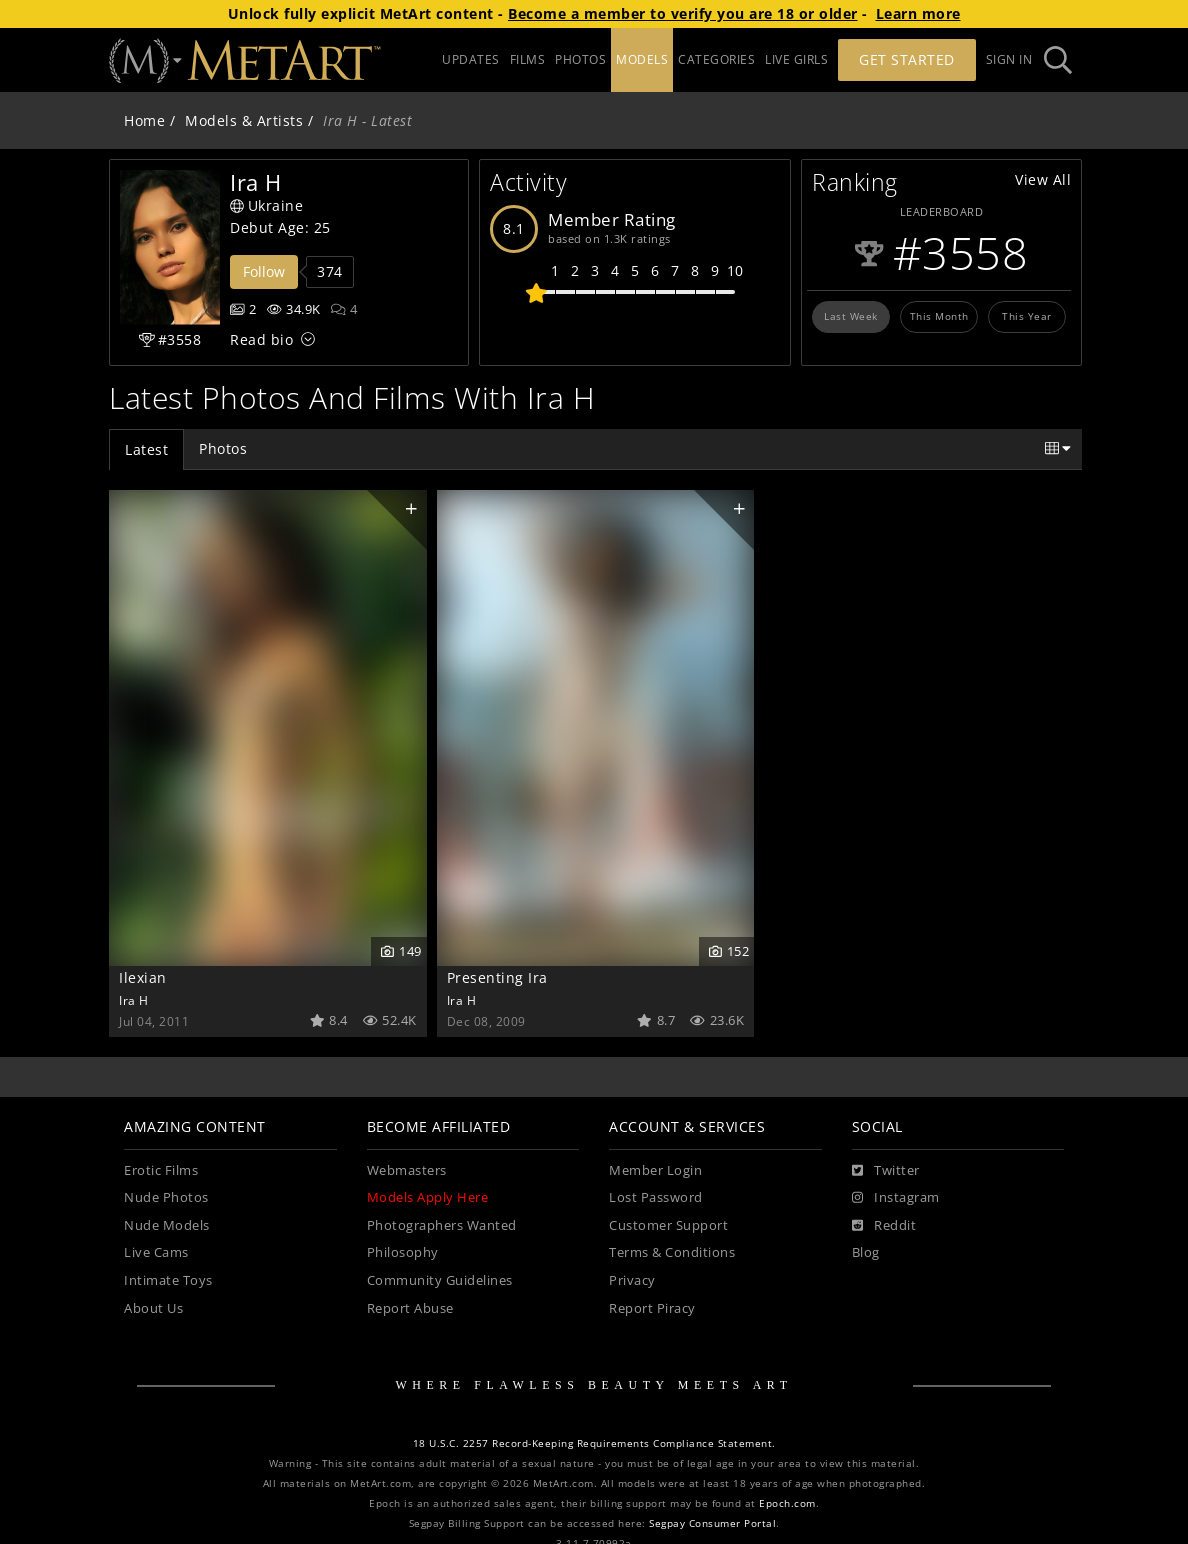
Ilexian (143, 977)
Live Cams (156, 1252)
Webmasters (407, 1170)
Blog (866, 1252)
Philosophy (403, 1252)
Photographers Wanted (442, 1225)
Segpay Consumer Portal (712, 1523)
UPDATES (471, 59)
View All (1043, 179)
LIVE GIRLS (796, 59)
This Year (1027, 316)
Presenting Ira (497, 977)
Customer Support (668, 1225)
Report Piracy (652, 1308)
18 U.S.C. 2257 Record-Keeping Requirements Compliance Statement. (594, 1443)
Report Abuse (410, 1308)
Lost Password (656, 1197)
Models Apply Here (428, 1197)
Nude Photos (166, 1197)
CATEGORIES (716, 59)
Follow (264, 271)
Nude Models (167, 1225)
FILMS (528, 59)
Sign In (1009, 59)
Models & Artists (244, 120)
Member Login (655, 1170)
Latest (146, 449)
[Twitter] (886, 1171)
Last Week (851, 316)
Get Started (907, 59)
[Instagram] (896, 1198)
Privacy (632, 1280)
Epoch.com (787, 1503)
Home (144, 120)
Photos (223, 448)
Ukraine (266, 205)
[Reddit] (884, 1226)
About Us (153, 1308)
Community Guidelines (440, 1280)
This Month (939, 316)
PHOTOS (580, 59)
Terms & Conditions (672, 1252)
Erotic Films (161, 1170)
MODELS (642, 59)
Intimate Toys (168, 1280)
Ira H (134, 1000)
